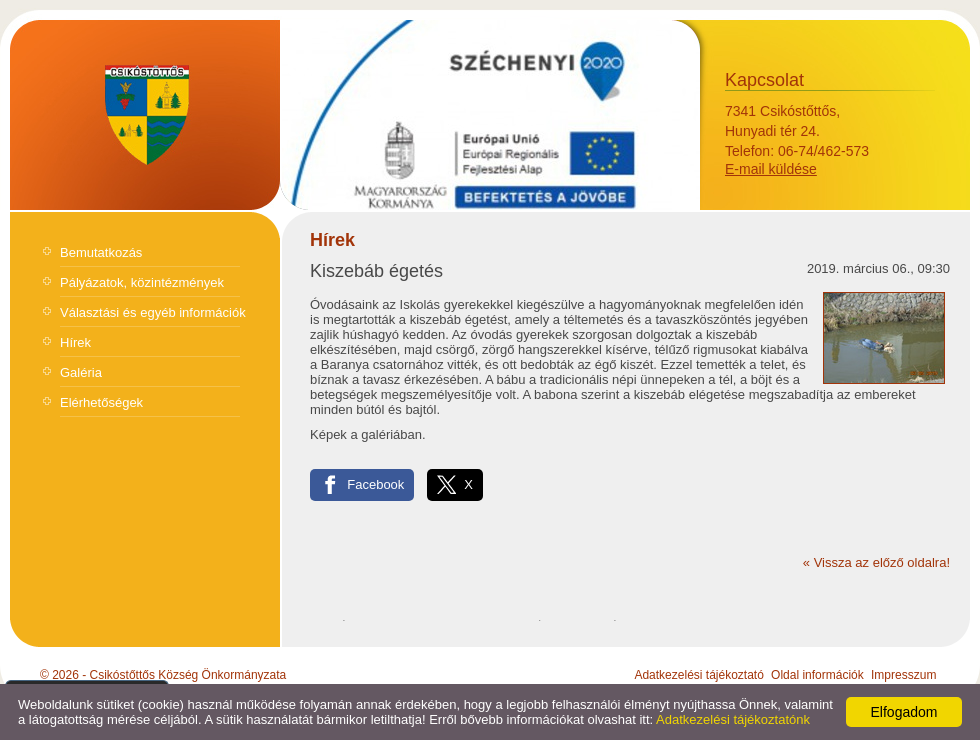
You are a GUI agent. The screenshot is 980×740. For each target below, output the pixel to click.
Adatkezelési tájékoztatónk (733, 719)
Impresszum (903, 675)
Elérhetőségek (101, 402)
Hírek (75, 342)
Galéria (81, 372)
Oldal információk (817, 675)
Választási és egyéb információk (153, 312)
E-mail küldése (771, 169)
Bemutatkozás (101, 252)
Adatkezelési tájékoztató (698, 675)
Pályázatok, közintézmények (142, 282)
